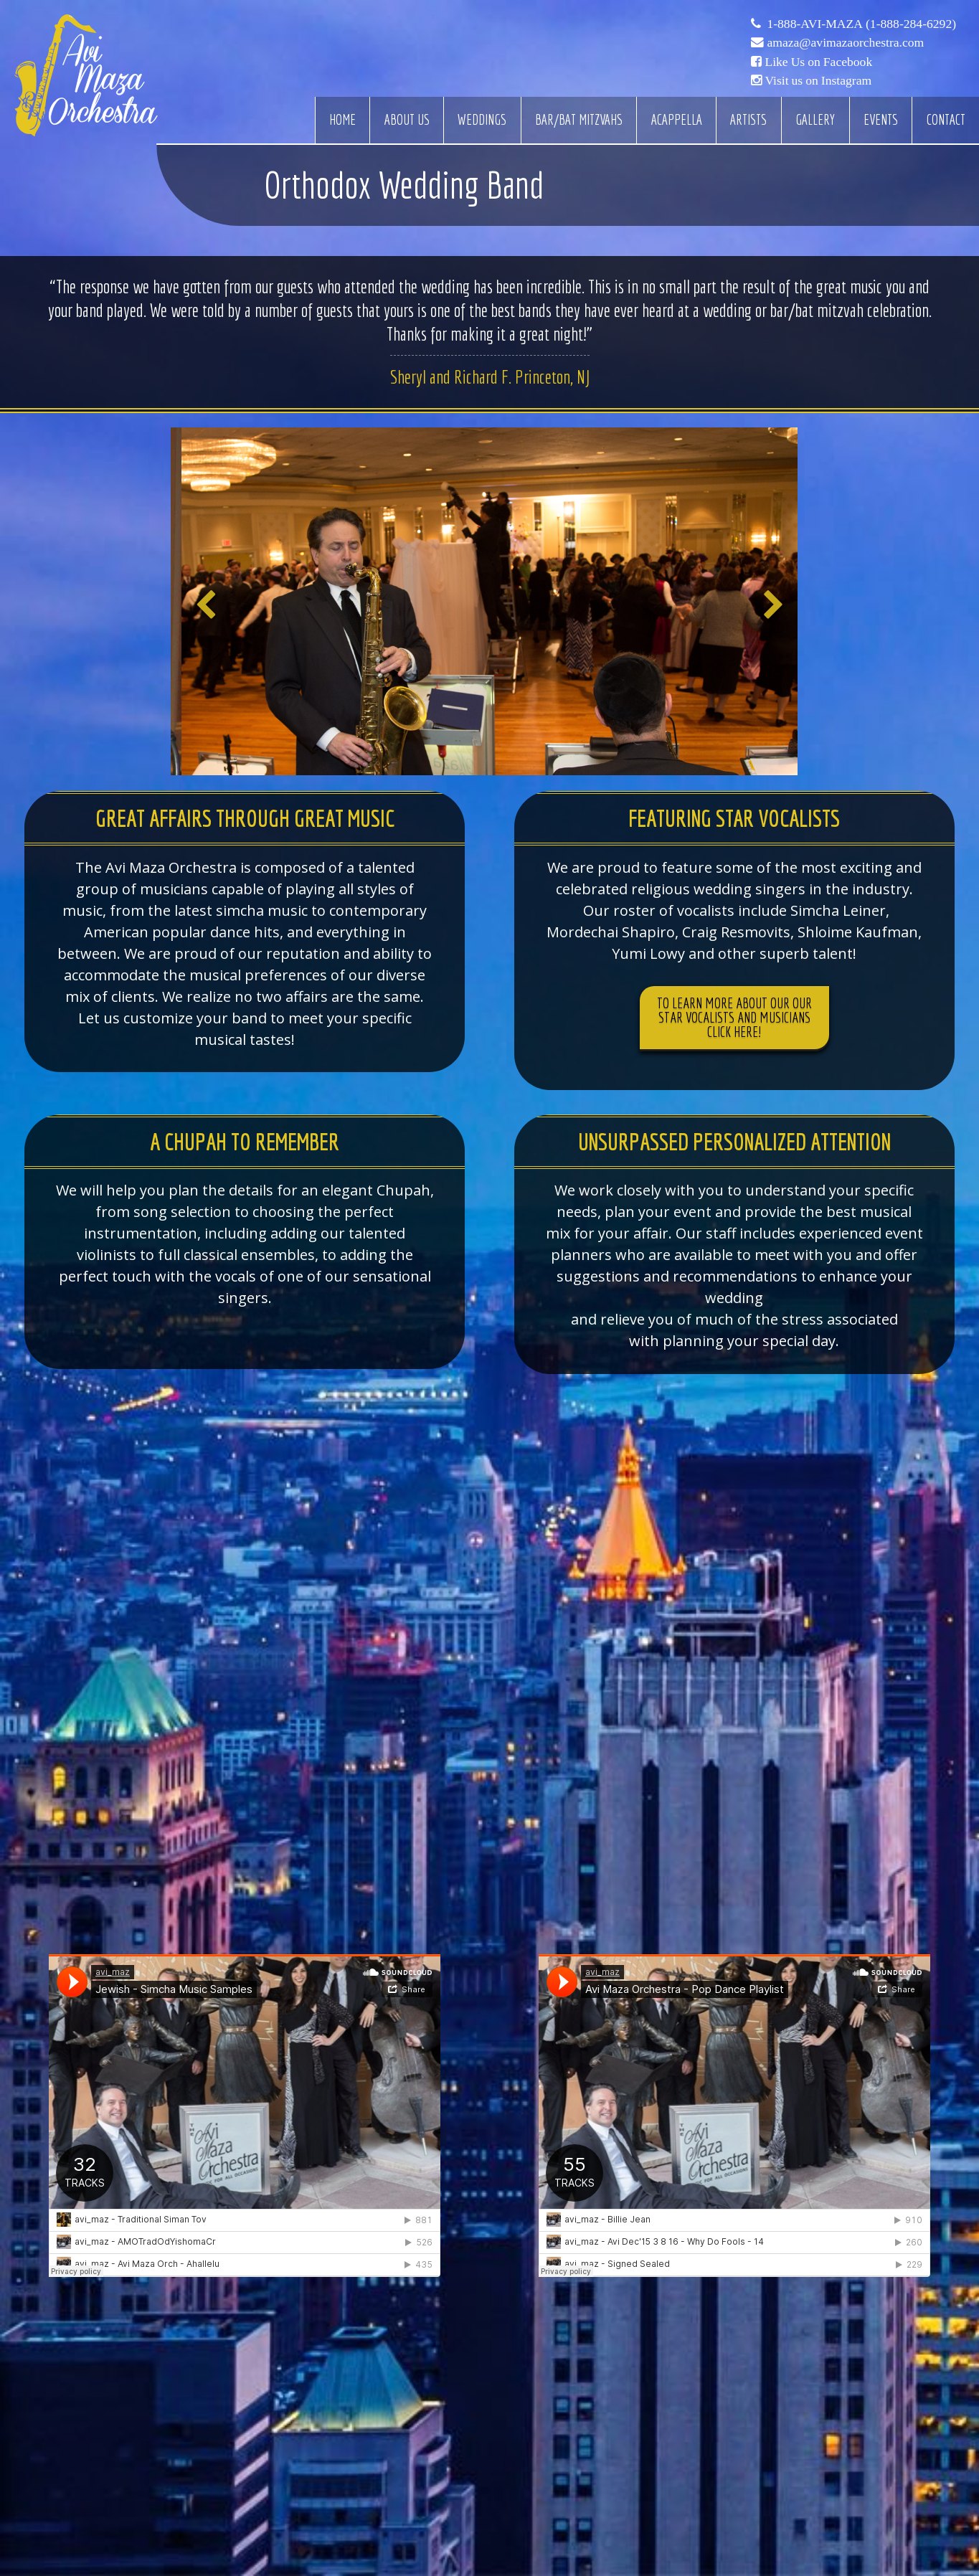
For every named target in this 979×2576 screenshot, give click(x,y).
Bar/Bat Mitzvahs (579, 120)
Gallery (815, 120)
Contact (946, 120)
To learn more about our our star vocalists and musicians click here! (734, 1017)
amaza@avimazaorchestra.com (845, 42)
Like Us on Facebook (818, 61)
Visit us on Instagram (818, 80)
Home (342, 120)
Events (881, 120)
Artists (748, 120)
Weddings (482, 120)
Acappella (676, 120)
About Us (407, 120)
